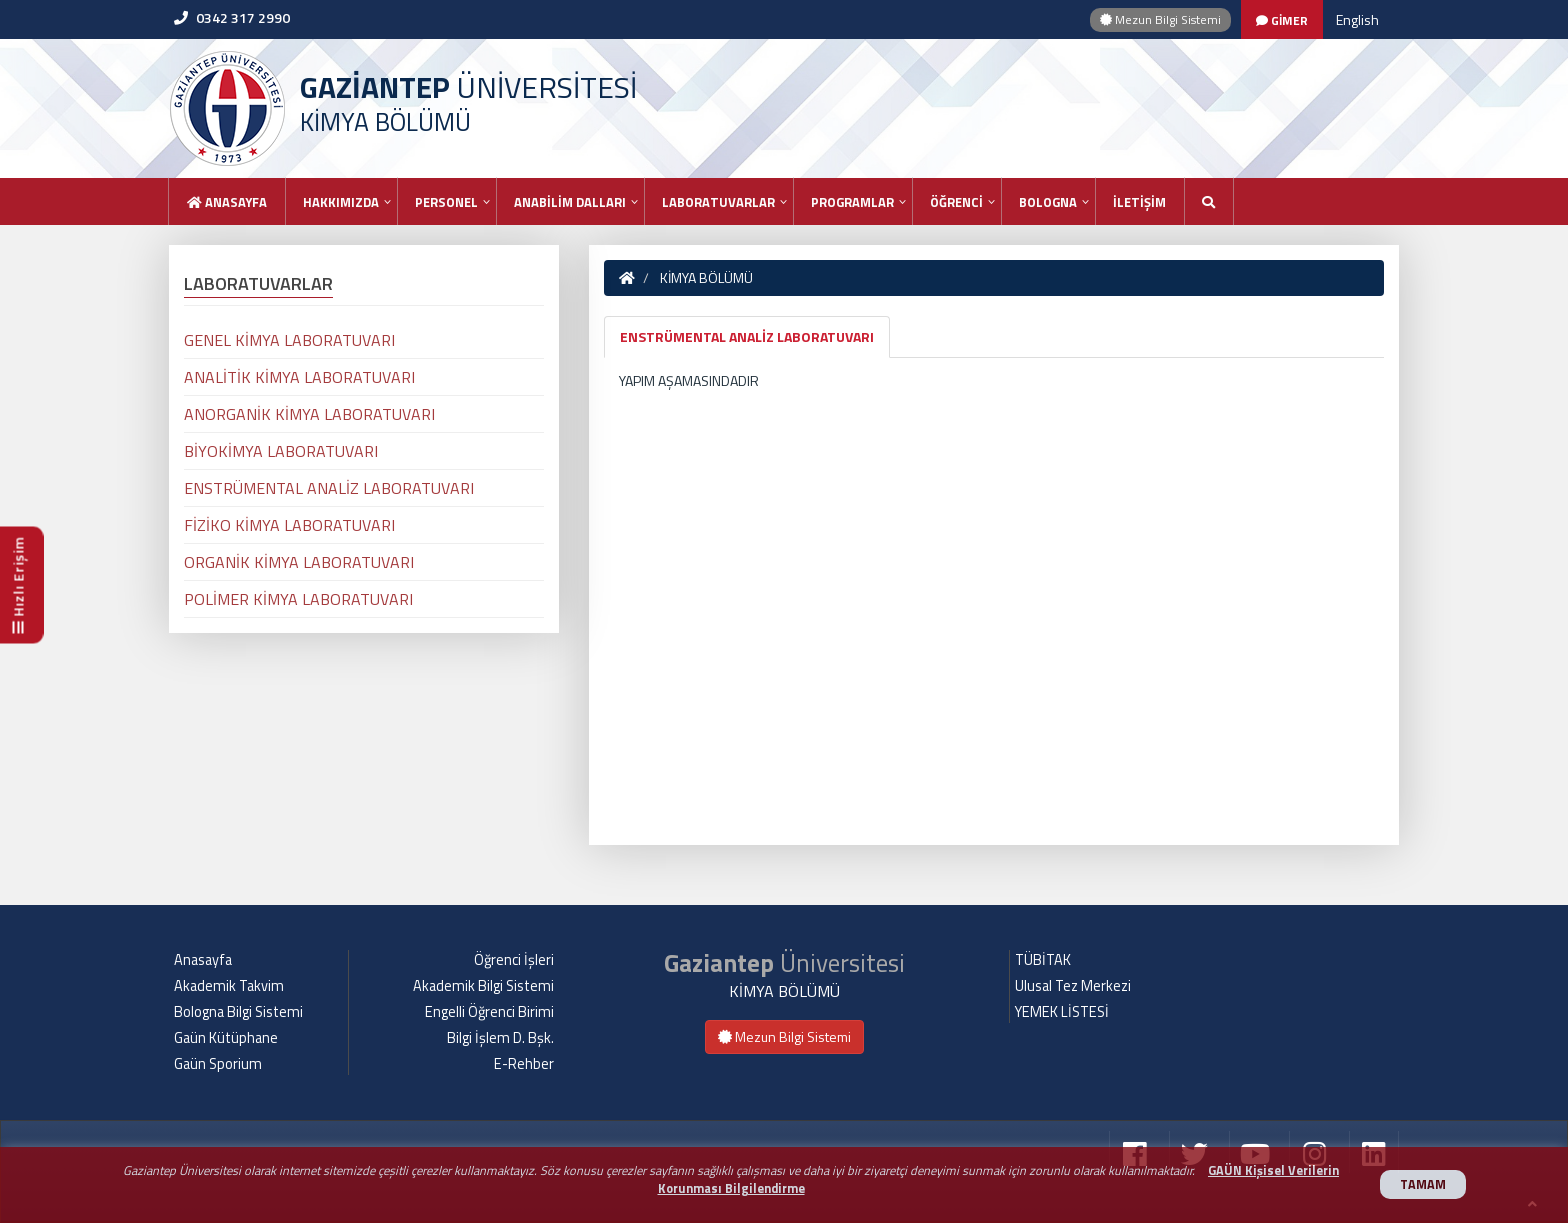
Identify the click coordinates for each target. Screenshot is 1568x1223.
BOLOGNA (1048, 202)
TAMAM (1423, 1184)
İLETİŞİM (1139, 202)
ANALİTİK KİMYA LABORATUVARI (299, 377)
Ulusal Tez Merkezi (1073, 986)
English (1357, 19)
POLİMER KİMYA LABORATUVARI (298, 599)
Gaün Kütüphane (226, 1038)
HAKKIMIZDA (341, 202)
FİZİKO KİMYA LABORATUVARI (289, 525)
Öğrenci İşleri (514, 960)
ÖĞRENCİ (956, 202)
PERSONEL (446, 202)
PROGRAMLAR (852, 202)
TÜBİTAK (1043, 960)
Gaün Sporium (218, 1064)
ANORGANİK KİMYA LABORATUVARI (309, 414)
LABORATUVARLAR (718, 202)
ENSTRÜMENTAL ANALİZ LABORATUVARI (747, 336)
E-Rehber (524, 1064)
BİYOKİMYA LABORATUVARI (281, 451)
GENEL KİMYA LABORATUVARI (289, 340)
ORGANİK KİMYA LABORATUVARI (299, 562)
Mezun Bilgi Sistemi (1160, 19)
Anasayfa (227, 202)
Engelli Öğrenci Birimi (489, 1012)
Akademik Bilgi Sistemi (483, 986)
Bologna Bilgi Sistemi (238, 1012)
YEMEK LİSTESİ (1062, 1012)
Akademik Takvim (229, 986)
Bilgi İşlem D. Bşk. (500, 1038)
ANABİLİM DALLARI (570, 202)
